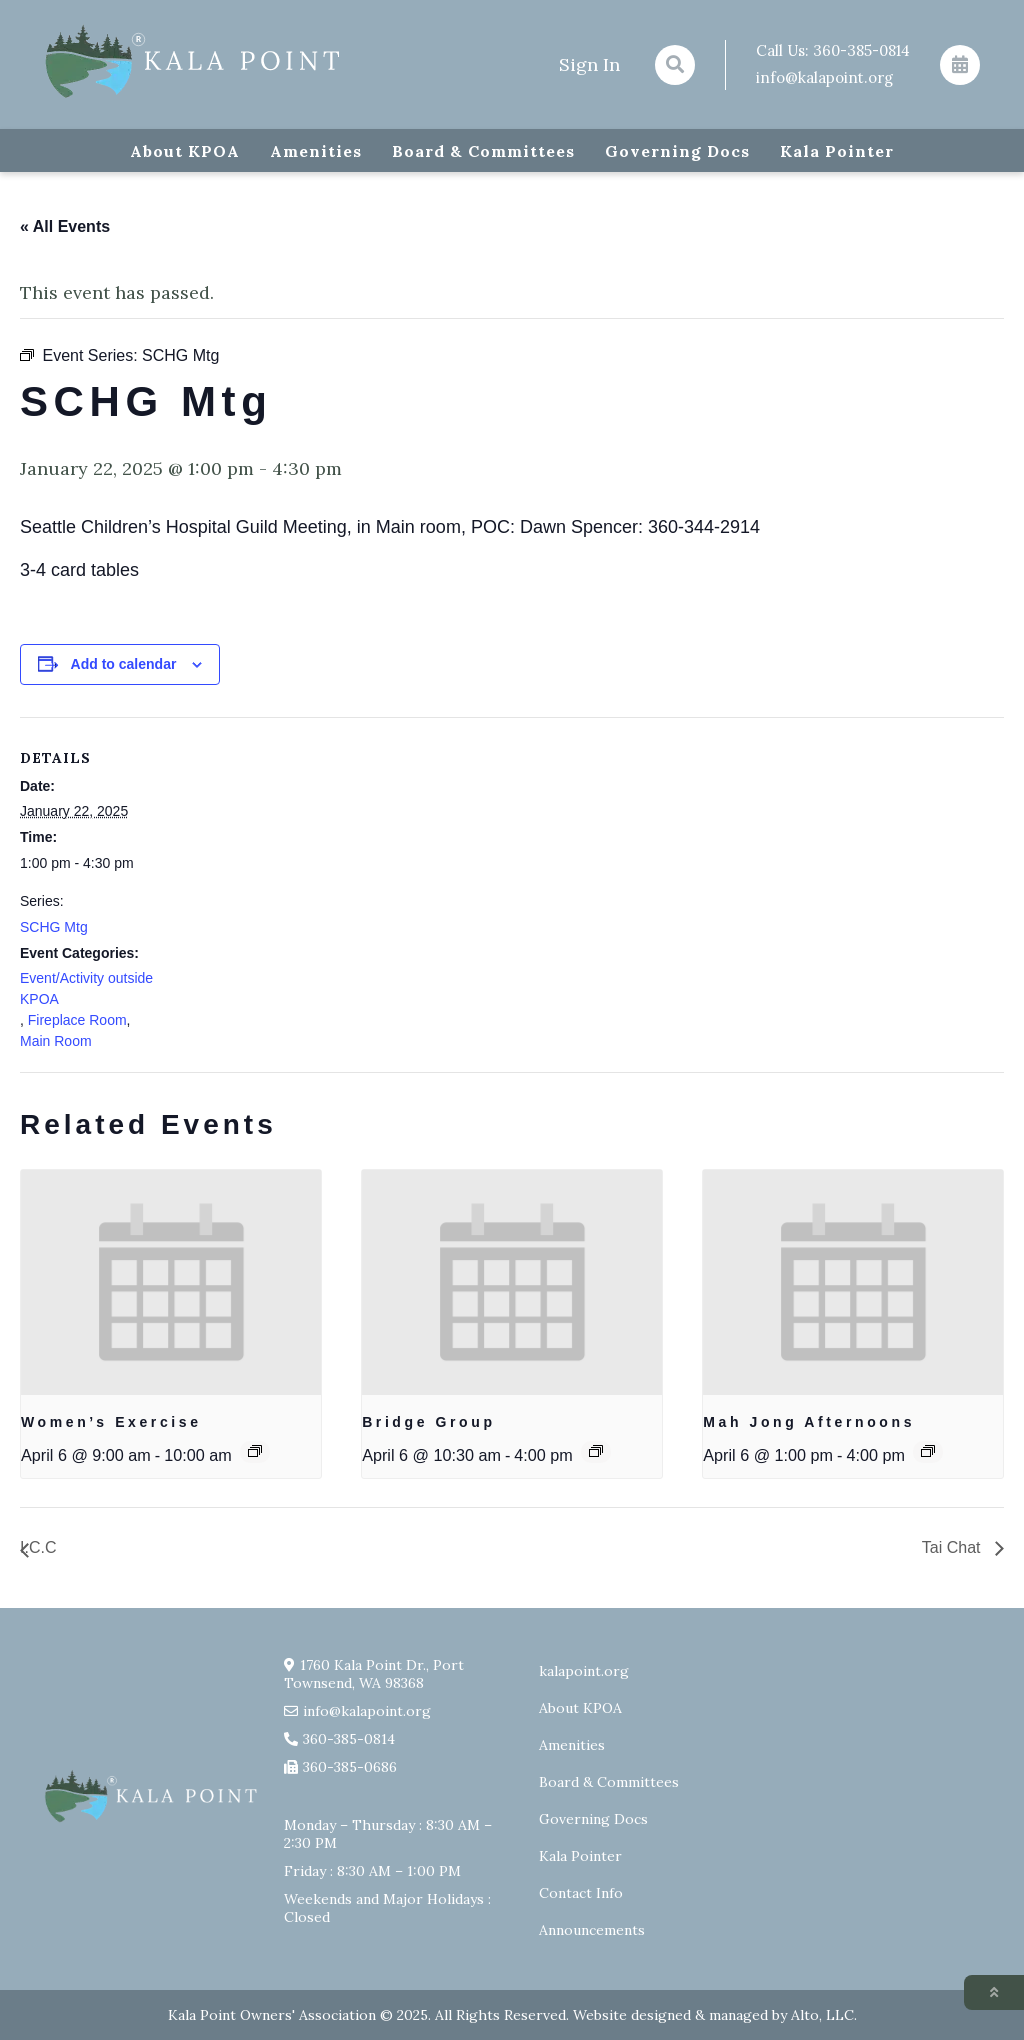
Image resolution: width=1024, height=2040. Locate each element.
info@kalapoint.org (824, 77)
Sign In (589, 64)
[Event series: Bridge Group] (596, 1451)
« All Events (65, 226)
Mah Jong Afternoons (809, 1422)
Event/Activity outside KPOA (86, 988)
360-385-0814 (861, 50)
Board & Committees (483, 151)
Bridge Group (428, 1422)
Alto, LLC (822, 2015)
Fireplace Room (77, 1020)
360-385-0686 (350, 1767)
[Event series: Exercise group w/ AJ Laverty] (255, 1451)
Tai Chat (953, 1547)
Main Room (56, 1041)
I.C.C (38, 1547)
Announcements (592, 1930)
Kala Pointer (837, 151)
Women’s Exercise (111, 1422)
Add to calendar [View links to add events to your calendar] (124, 664)
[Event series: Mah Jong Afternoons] (928, 1451)
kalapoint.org (584, 1671)
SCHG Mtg (54, 927)
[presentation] (171, 1282)
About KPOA (185, 151)
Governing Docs (677, 151)
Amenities (316, 151)
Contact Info (581, 1893)
